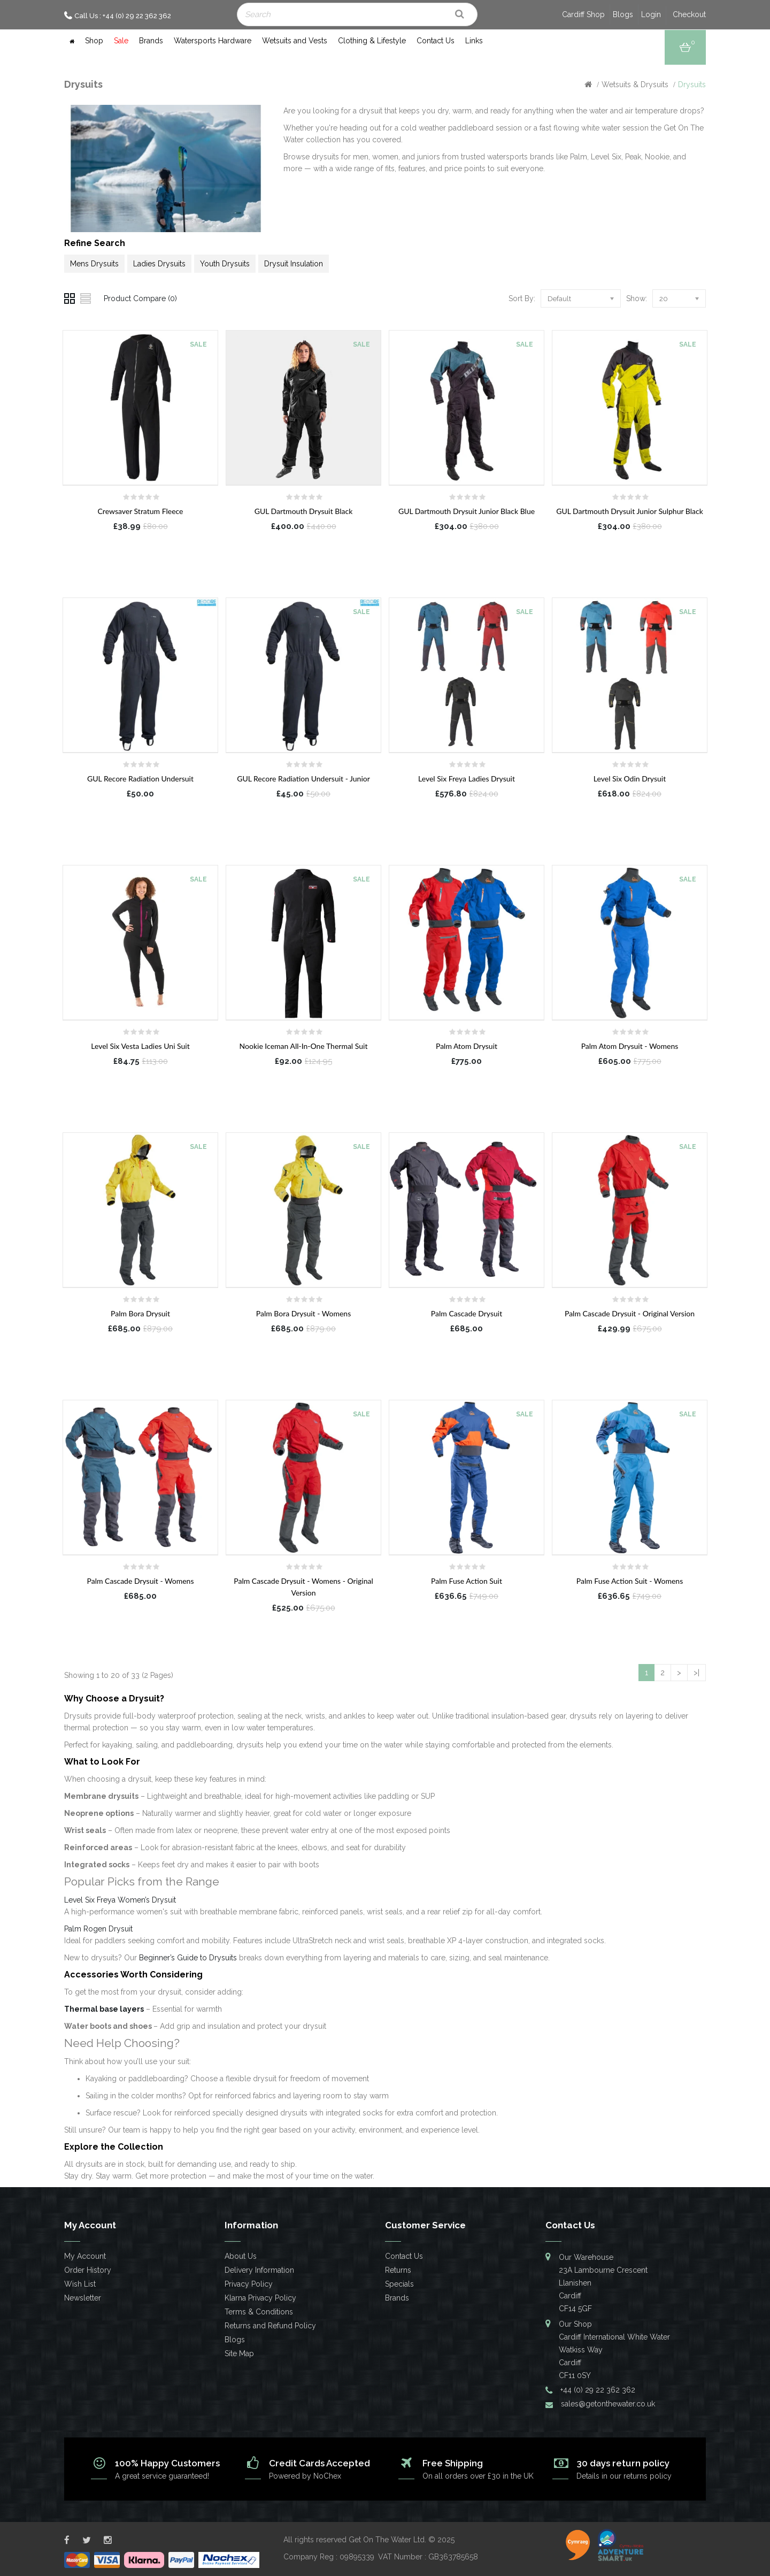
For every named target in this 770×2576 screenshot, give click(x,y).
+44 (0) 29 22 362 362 (597, 2390)
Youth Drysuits (225, 263)
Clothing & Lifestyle (372, 40)
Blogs (623, 14)
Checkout (689, 14)
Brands (151, 40)
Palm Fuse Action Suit (466, 1580)
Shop (94, 40)
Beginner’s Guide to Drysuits (188, 1957)
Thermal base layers (104, 2009)
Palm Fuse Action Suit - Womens (629, 1580)
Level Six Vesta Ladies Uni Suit (140, 1046)
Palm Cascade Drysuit (466, 1313)
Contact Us (436, 40)
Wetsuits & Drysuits (635, 84)
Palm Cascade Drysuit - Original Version (630, 1313)
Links (474, 40)
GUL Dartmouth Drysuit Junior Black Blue (466, 511)
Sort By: (522, 298)
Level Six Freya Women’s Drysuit (120, 1900)
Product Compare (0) (140, 298)
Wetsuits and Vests (294, 40)
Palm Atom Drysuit (466, 1046)
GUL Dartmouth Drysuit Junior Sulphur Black (629, 511)
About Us (241, 2256)
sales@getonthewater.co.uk (608, 2403)
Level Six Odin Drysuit (630, 778)
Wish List (80, 2284)
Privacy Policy (249, 2284)
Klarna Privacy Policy (260, 2298)
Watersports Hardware (212, 40)
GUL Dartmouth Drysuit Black (304, 511)
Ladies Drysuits (159, 263)
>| (696, 1672)
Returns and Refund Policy (270, 2325)
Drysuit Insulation (293, 263)
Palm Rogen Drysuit (98, 1929)
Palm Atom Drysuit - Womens (630, 1046)
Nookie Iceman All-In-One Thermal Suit (304, 1046)
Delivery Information (259, 2270)
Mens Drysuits (94, 263)
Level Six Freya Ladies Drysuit (466, 778)
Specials (399, 2284)
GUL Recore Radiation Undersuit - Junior (303, 778)
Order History (87, 2270)
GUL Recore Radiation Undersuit (140, 778)
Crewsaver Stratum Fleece (140, 511)
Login (651, 14)
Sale (121, 40)
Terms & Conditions (259, 2311)
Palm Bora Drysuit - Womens (303, 1313)
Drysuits (692, 84)
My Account (85, 2256)
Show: (636, 298)
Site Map (239, 2353)
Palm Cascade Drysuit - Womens (140, 1580)
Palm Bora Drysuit (140, 1313)
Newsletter (82, 2298)
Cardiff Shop (583, 14)
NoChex (327, 2476)
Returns (398, 2270)
